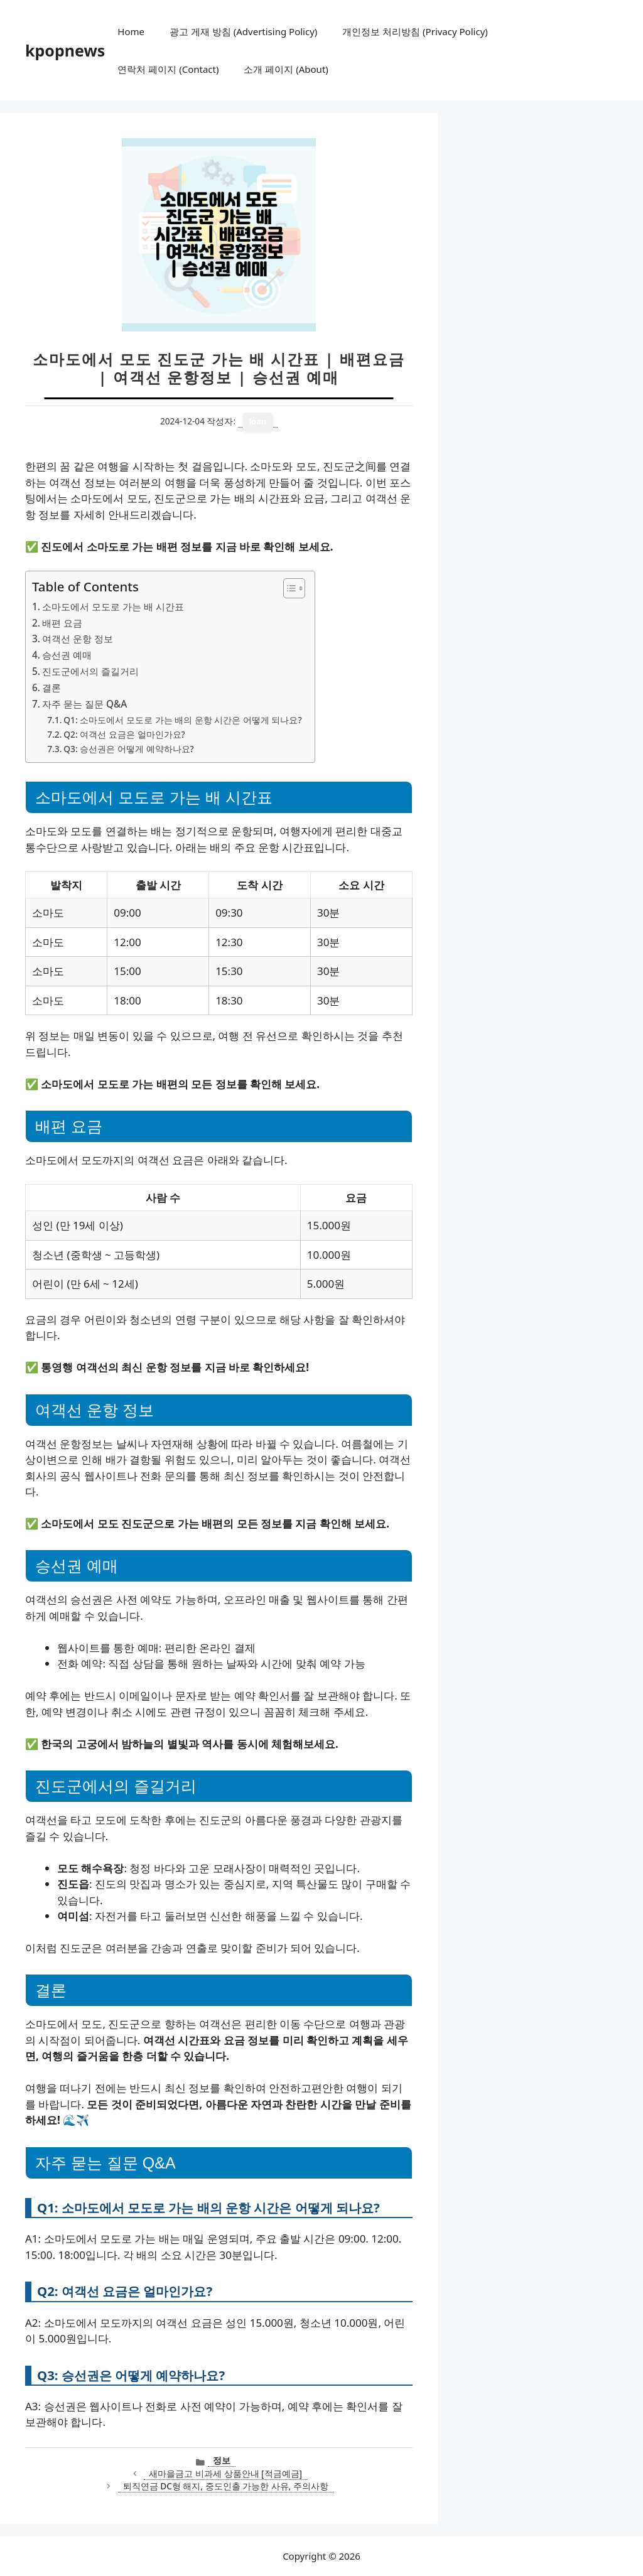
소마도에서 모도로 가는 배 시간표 (113, 606)
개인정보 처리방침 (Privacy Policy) (414, 31)
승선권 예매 (67, 655)
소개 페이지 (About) (286, 69)
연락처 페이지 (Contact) (168, 69)
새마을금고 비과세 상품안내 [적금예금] (225, 2473)
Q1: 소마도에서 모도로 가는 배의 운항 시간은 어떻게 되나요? (182, 720)
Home (130, 31)
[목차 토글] (288, 588)
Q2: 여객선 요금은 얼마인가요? (124, 734)
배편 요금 (62, 623)
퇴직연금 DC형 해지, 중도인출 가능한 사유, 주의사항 (225, 2486)
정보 (221, 2460)
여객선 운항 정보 (77, 638)
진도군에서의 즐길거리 (90, 671)
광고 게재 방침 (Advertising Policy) (243, 31)
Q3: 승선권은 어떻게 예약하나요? (128, 749)
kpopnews (65, 50)
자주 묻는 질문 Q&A (84, 704)
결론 (51, 687)
